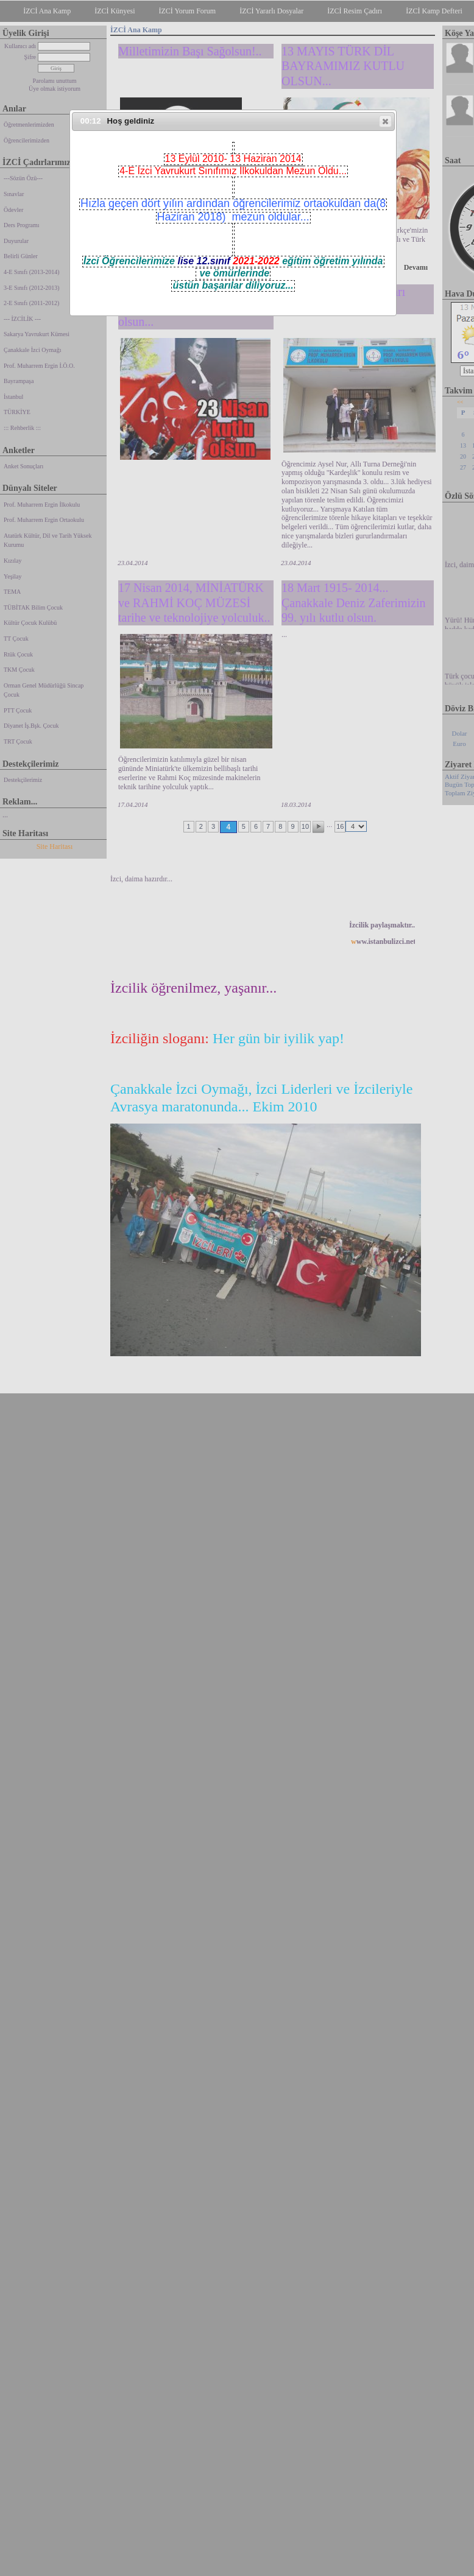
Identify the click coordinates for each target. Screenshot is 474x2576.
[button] (385, 121)
